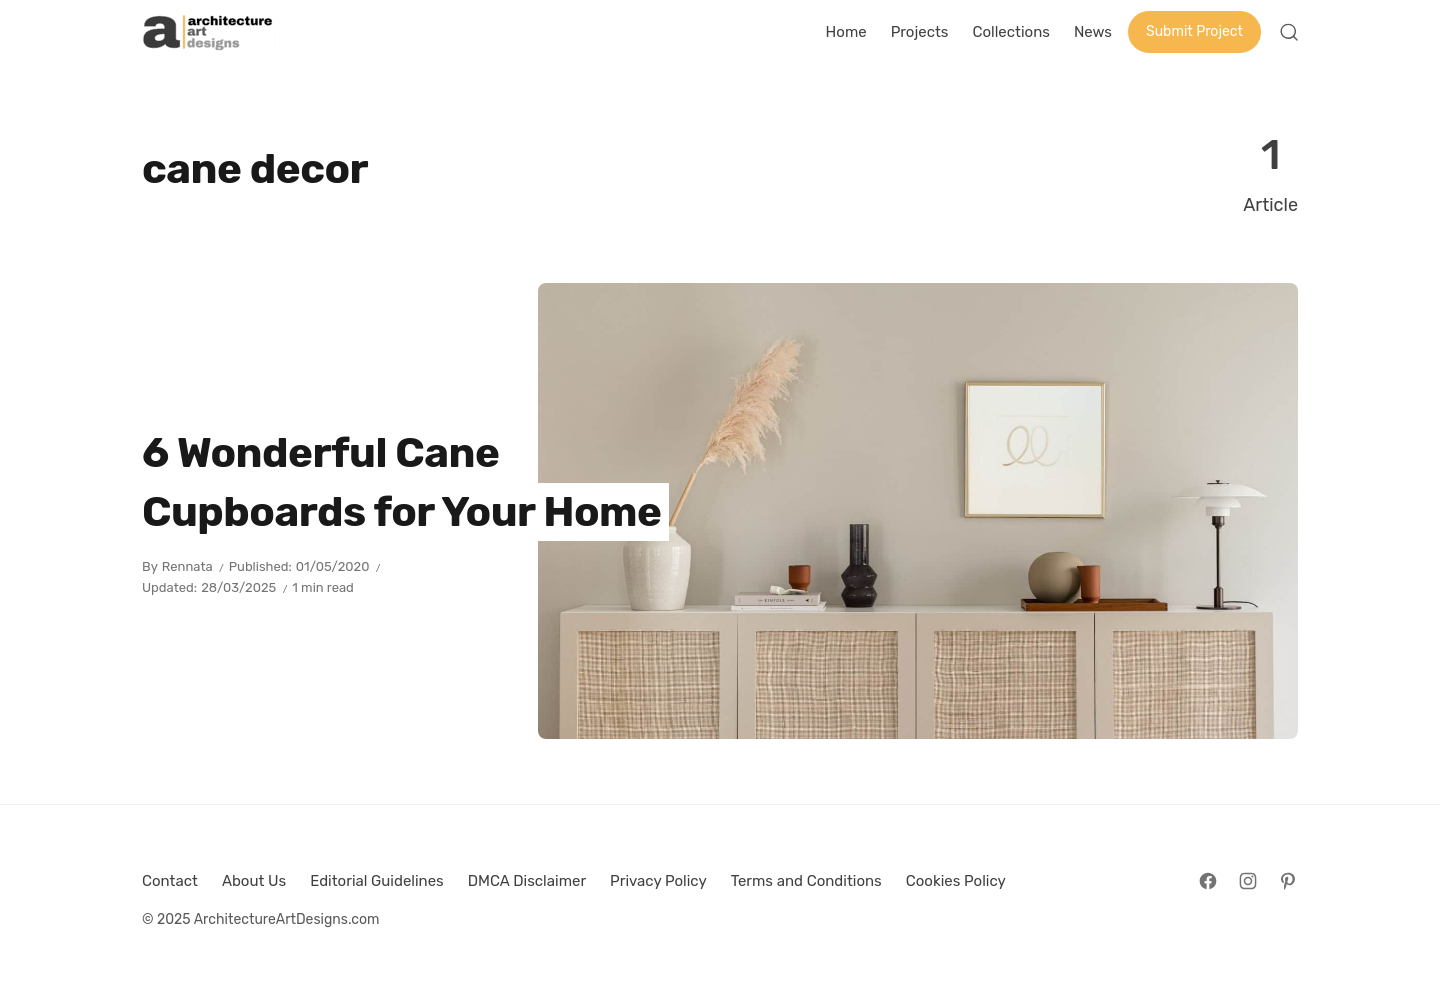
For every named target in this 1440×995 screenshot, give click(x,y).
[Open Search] (1289, 32)
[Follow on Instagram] (1248, 881)
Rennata (187, 566)
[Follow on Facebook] (1208, 881)
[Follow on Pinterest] (1288, 881)
